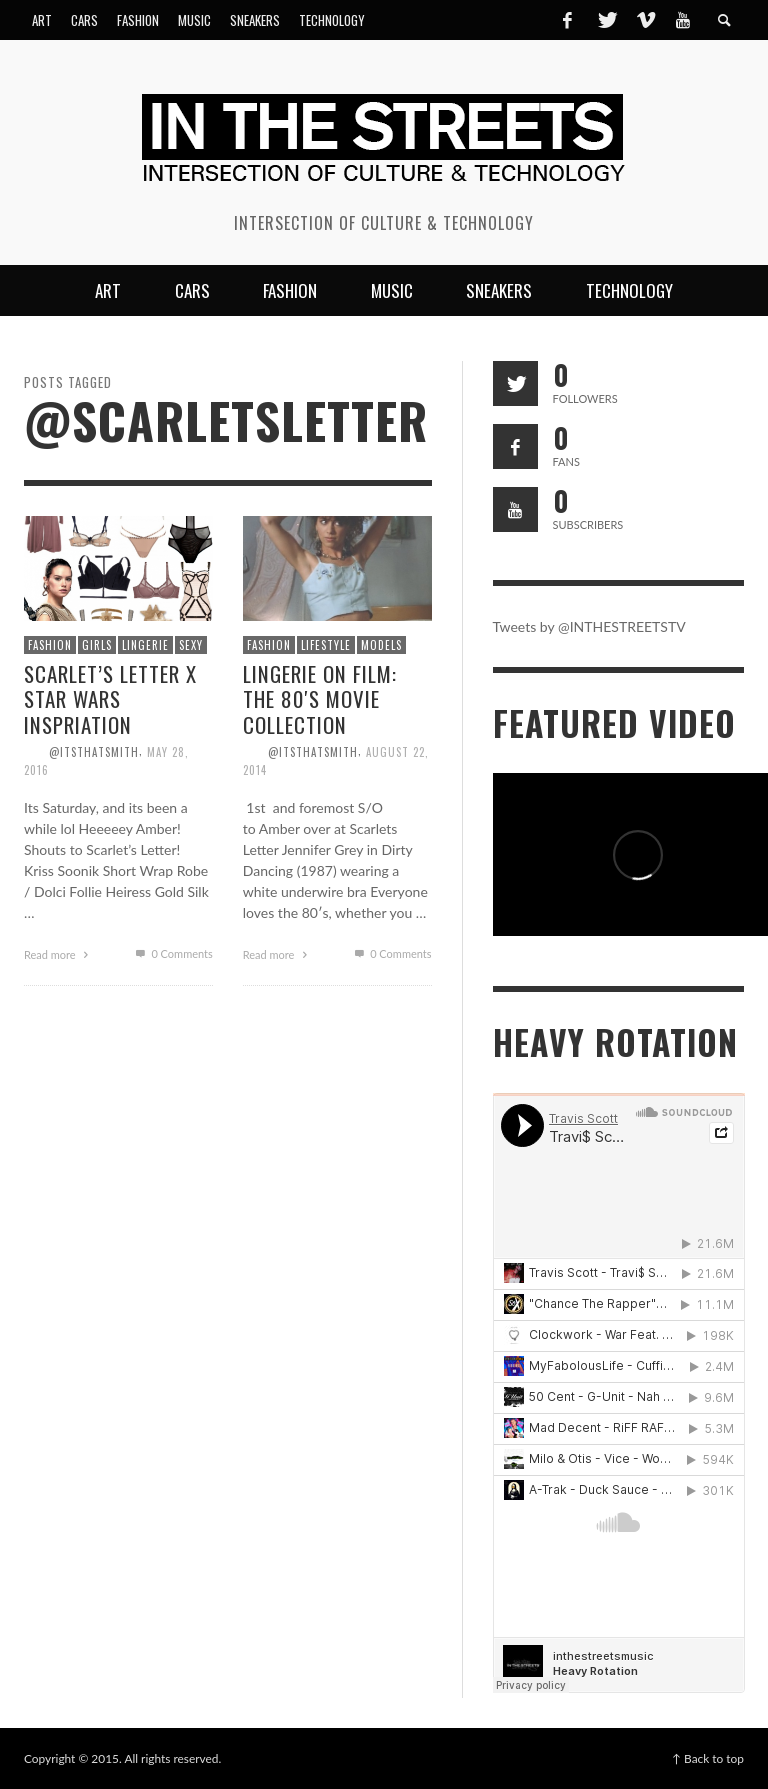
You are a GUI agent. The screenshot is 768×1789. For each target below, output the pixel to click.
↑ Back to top (708, 1758)
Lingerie (145, 645)
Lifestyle (326, 645)
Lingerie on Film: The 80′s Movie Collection (320, 698)
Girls (97, 645)
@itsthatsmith (94, 752)
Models (381, 645)
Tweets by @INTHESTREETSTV (589, 626)
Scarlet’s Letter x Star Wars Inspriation (110, 698)
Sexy (191, 645)
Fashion (50, 645)
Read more (59, 954)
